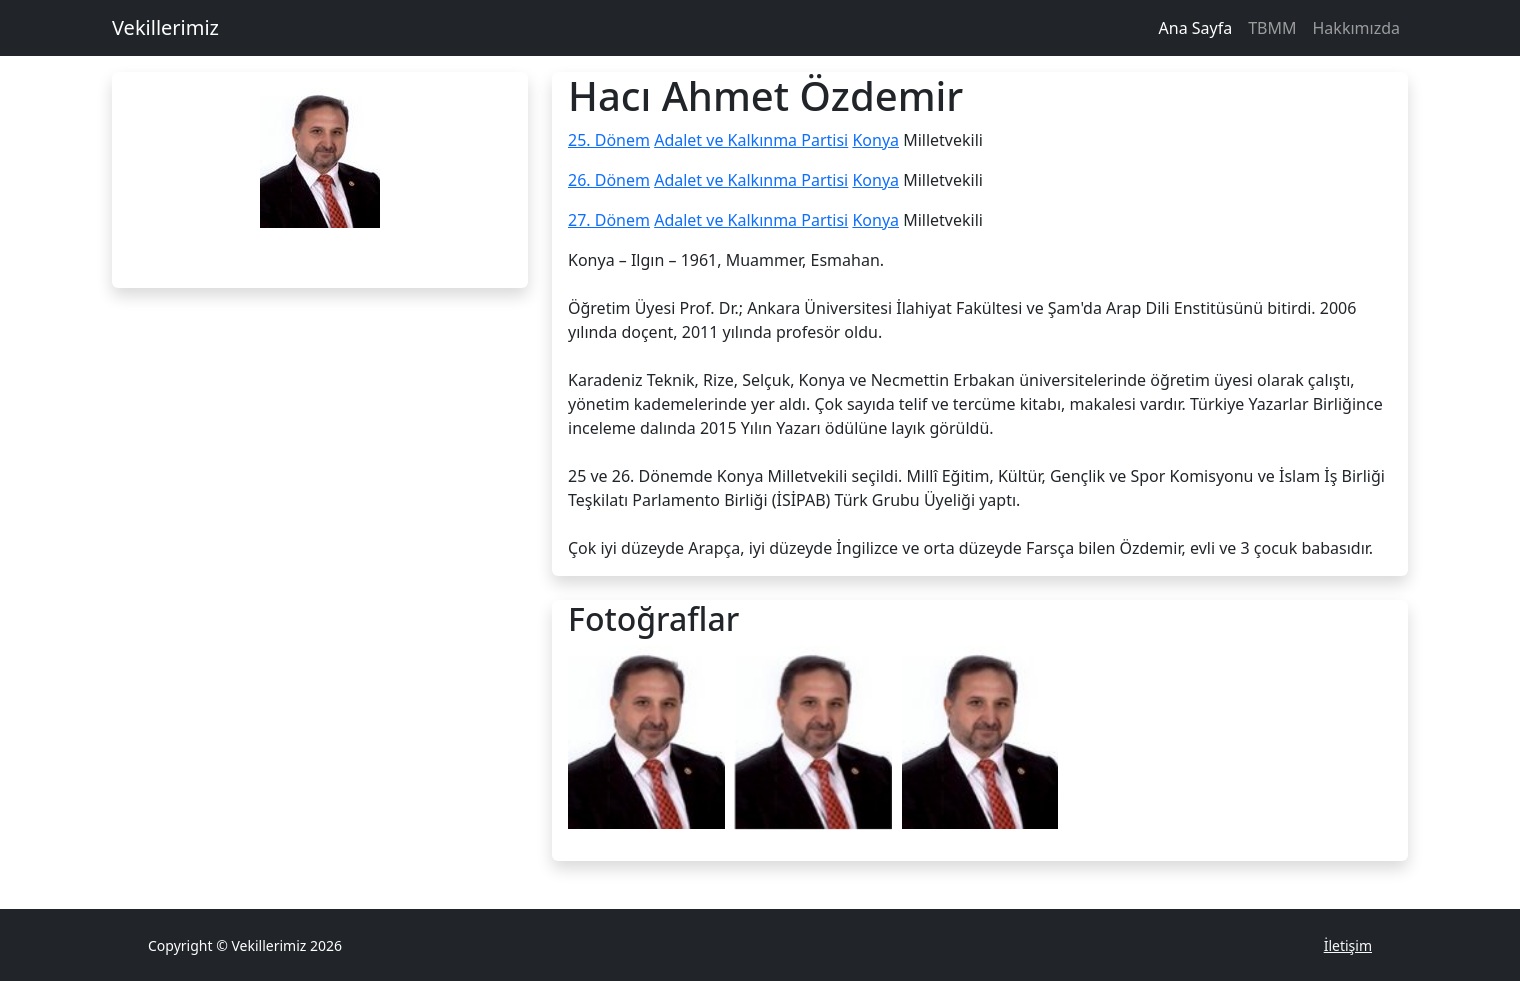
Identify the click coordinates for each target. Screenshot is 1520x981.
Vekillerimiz (165, 27)
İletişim (1348, 945)
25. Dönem (609, 140)
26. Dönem (609, 180)
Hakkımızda (1356, 28)
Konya (875, 140)
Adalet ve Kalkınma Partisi (751, 140)
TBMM (1272, 28)
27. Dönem (609, 220)
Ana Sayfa (1196, 28)
